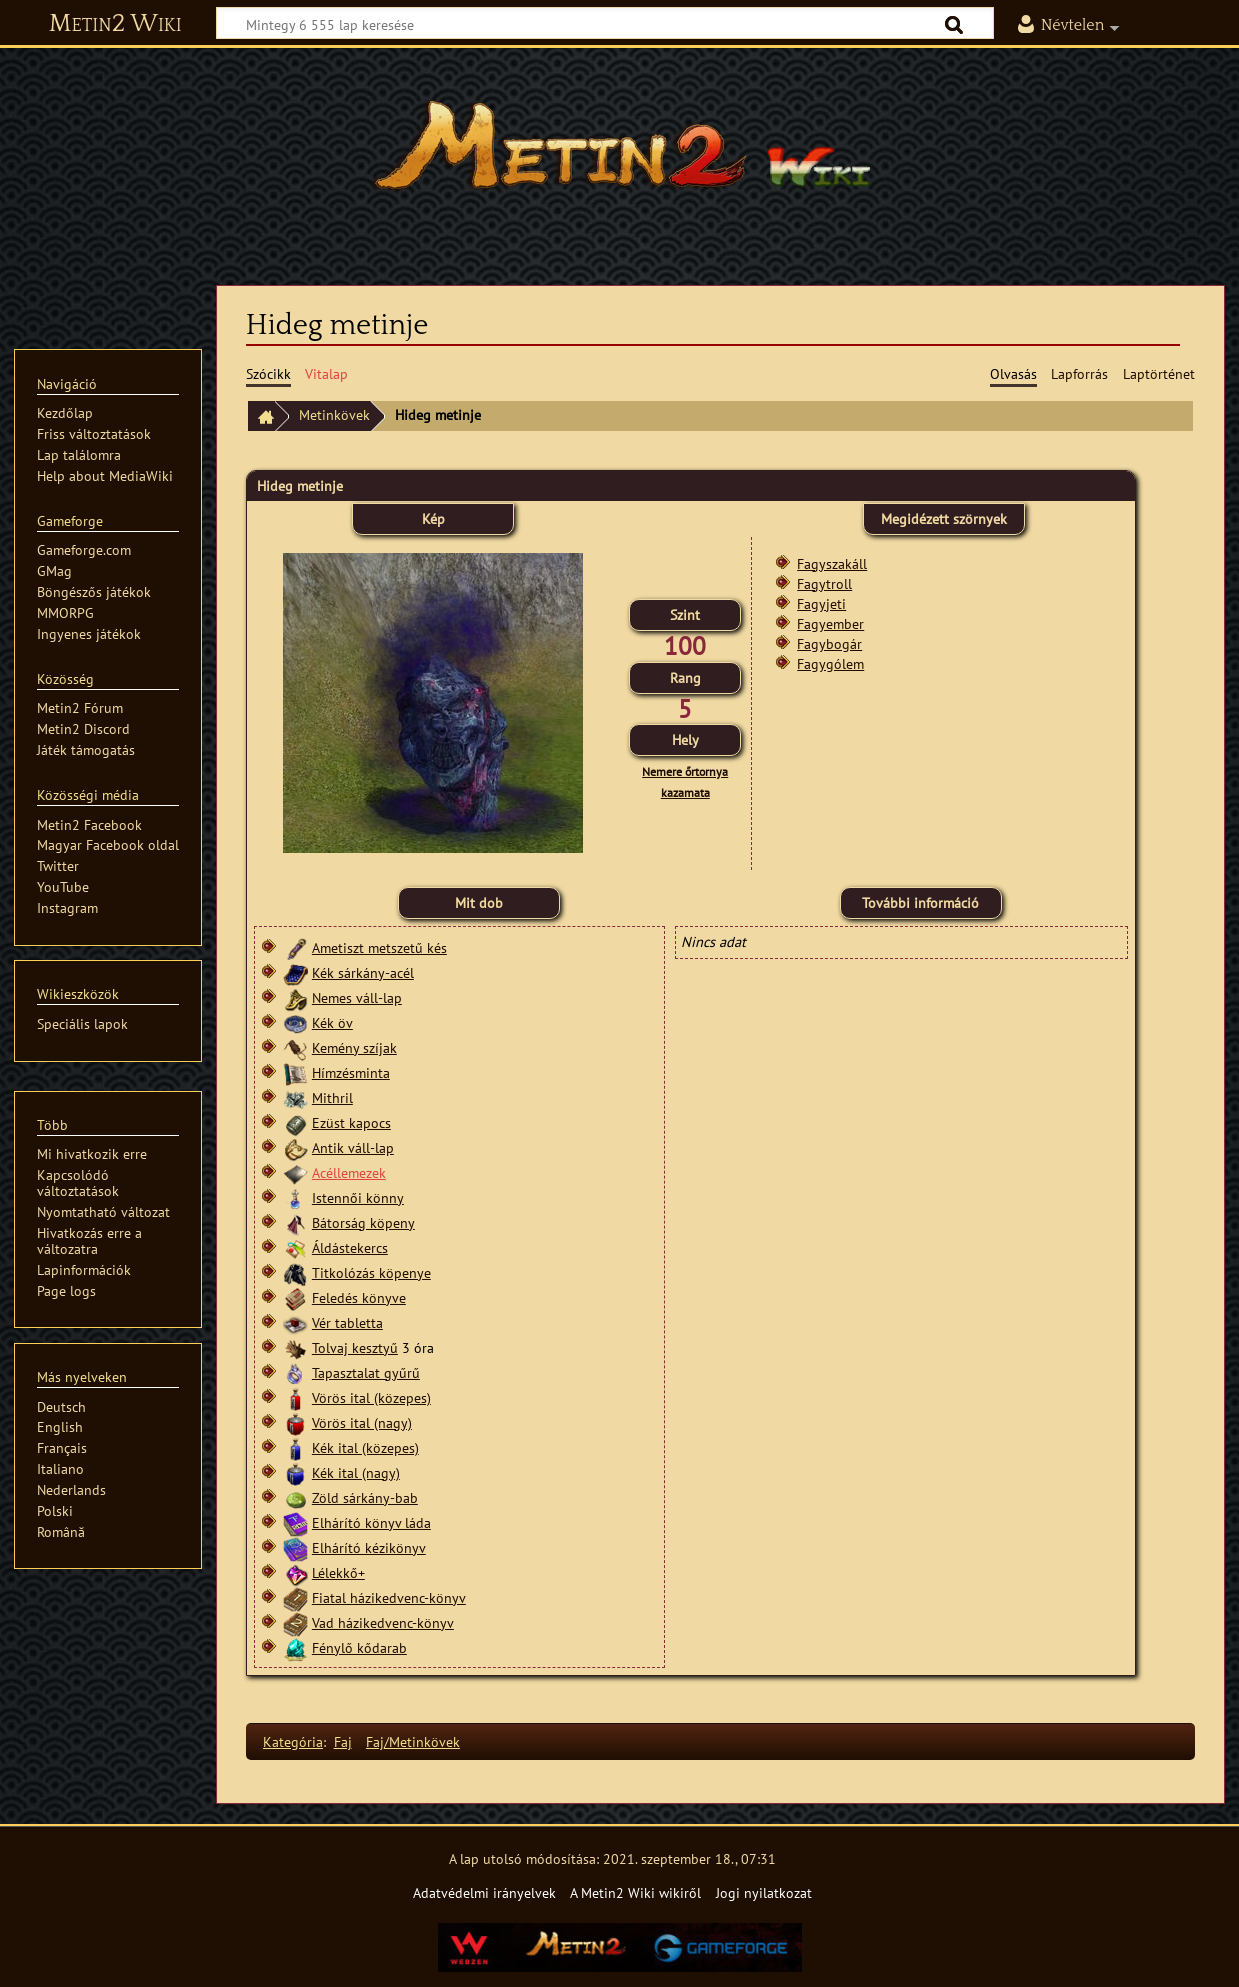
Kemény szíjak (354, 1047)
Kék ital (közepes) (365, 1447)
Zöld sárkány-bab (365, 1497)
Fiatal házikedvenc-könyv (389, 1597)
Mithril (332, 1097)
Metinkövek (334, 414)
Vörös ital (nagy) (362, 1422)
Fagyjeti (821, 603)
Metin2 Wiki (115, 24)
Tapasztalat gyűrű (366, 1372)
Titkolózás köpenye (371, 1272)
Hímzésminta (351, 1072)
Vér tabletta (347, 1322)
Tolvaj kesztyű (355, 1347)
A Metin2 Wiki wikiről (635, 1892)
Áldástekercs (350, 1247)
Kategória (293, 1741)
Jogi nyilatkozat (764, 1892)
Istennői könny (358, 1197)
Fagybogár (829, 643)
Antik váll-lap (353, 1147)
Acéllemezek (349, 1172)
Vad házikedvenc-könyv (383, 1622)
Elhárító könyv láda (371, 1522)
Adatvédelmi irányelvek (484, 1892)
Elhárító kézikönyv (369, 1547)
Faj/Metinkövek (413, 1741)
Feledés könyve (359, 1297)
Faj (343, 1741)
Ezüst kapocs (351, 1122)
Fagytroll (824, 583)
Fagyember (830, 623)
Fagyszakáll (832, 563)
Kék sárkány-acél (363, 972)
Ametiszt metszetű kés (379, 947)
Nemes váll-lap (357, 997)
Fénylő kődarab (359, 1647)
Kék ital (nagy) (356, 1472)
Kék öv (332, 1022)
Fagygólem (830, 663)
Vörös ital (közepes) (371, 1397)
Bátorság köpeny (363, 1222)
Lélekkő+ (338, 1572)
